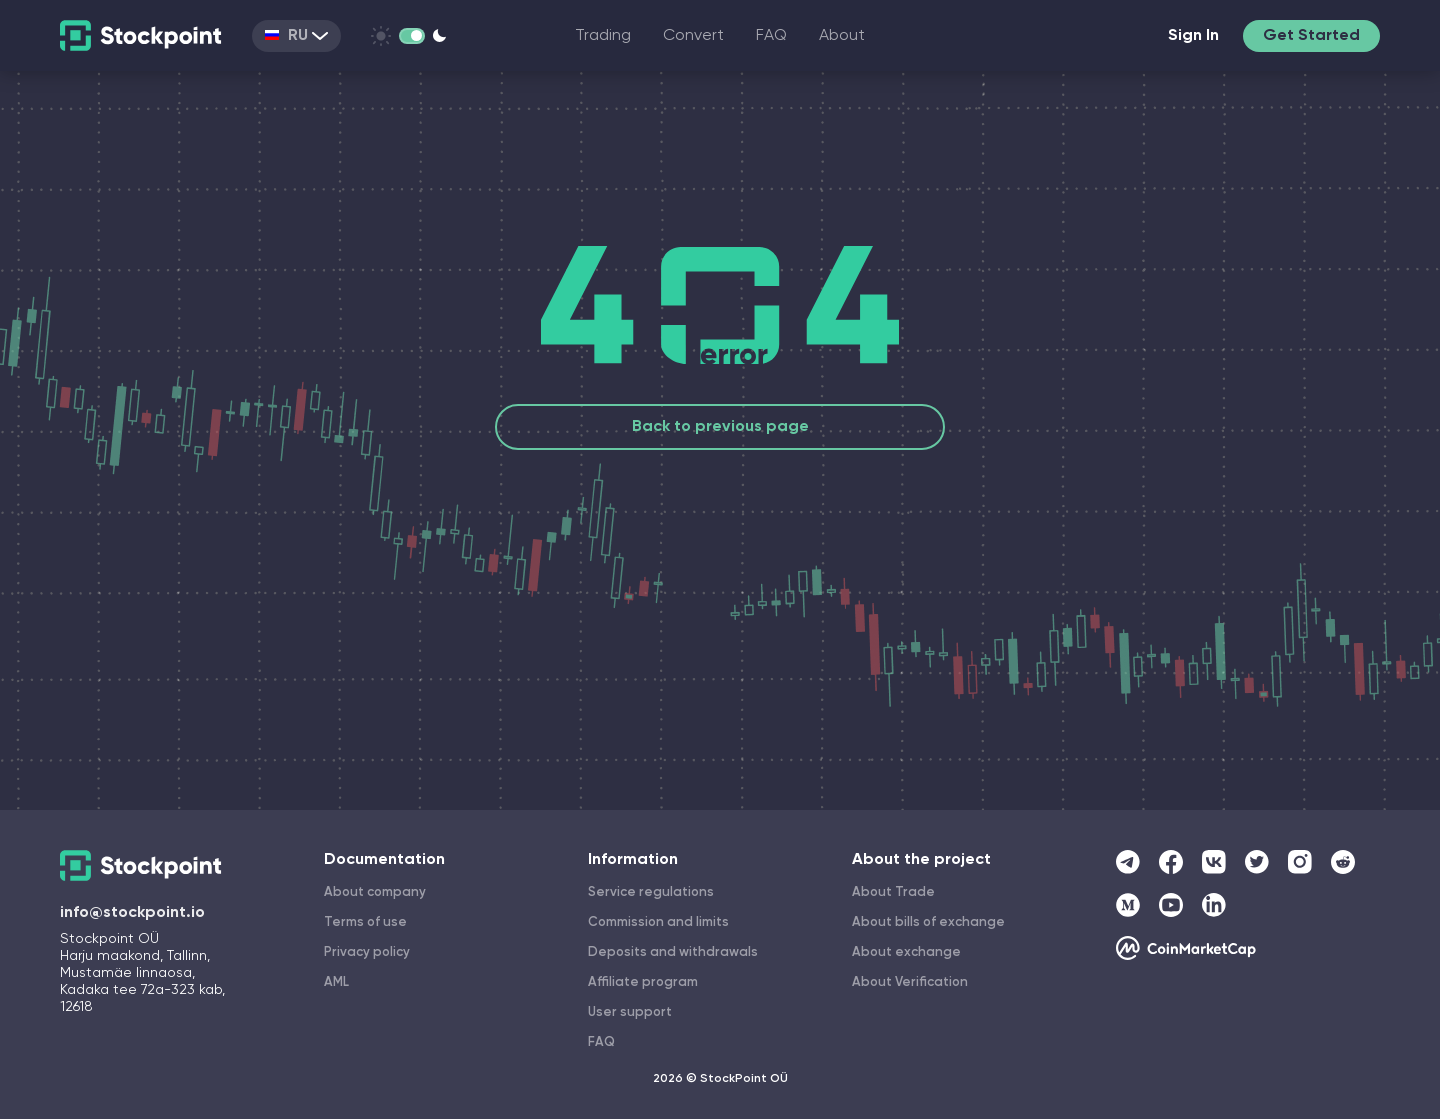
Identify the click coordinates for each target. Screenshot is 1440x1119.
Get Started (1311, 36)
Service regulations (651, 892)
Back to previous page (720, 427)
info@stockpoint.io (132, 913)
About (842, 36)
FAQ (771, 36)
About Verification (910, 982)
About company (375, 892)
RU (296, 36)
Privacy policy (367, 952)
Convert (693, 36)
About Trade (893, 892)
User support (630, 1012)
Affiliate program (643, 982)
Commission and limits (658, 922)
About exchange (906, 952)
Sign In (1193, 36)
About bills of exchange (928, 922)
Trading (603, 36)
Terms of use (365, 922)
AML (336, 982)
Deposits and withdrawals (673, 952)
